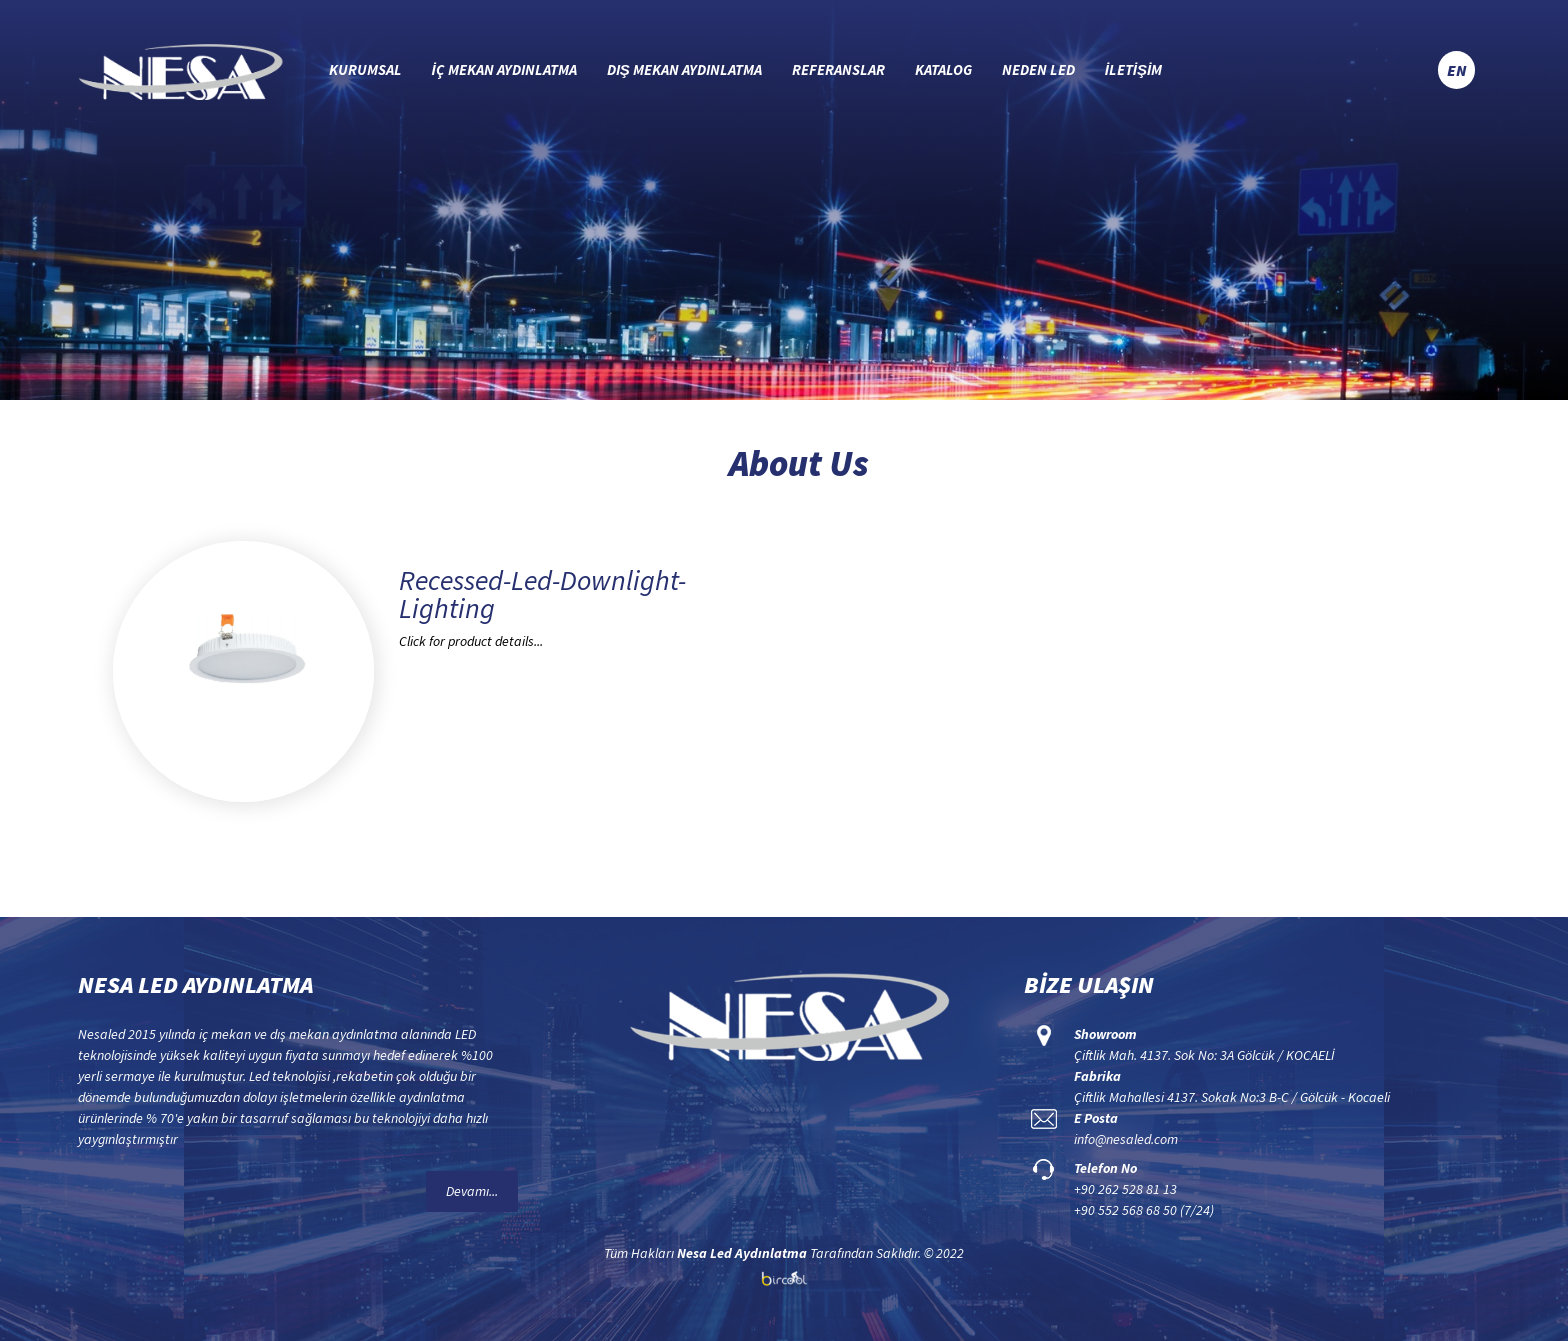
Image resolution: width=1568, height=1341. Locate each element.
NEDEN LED (1038, 69)
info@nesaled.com (1126, 1139)
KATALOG (943, 69)
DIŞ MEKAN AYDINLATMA (684, 69)
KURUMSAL (365, 69)
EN (1456, 70)
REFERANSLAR (838, 69)
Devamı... (472, 1191)
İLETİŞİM (1134, 69)
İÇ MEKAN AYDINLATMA (504, 69)
